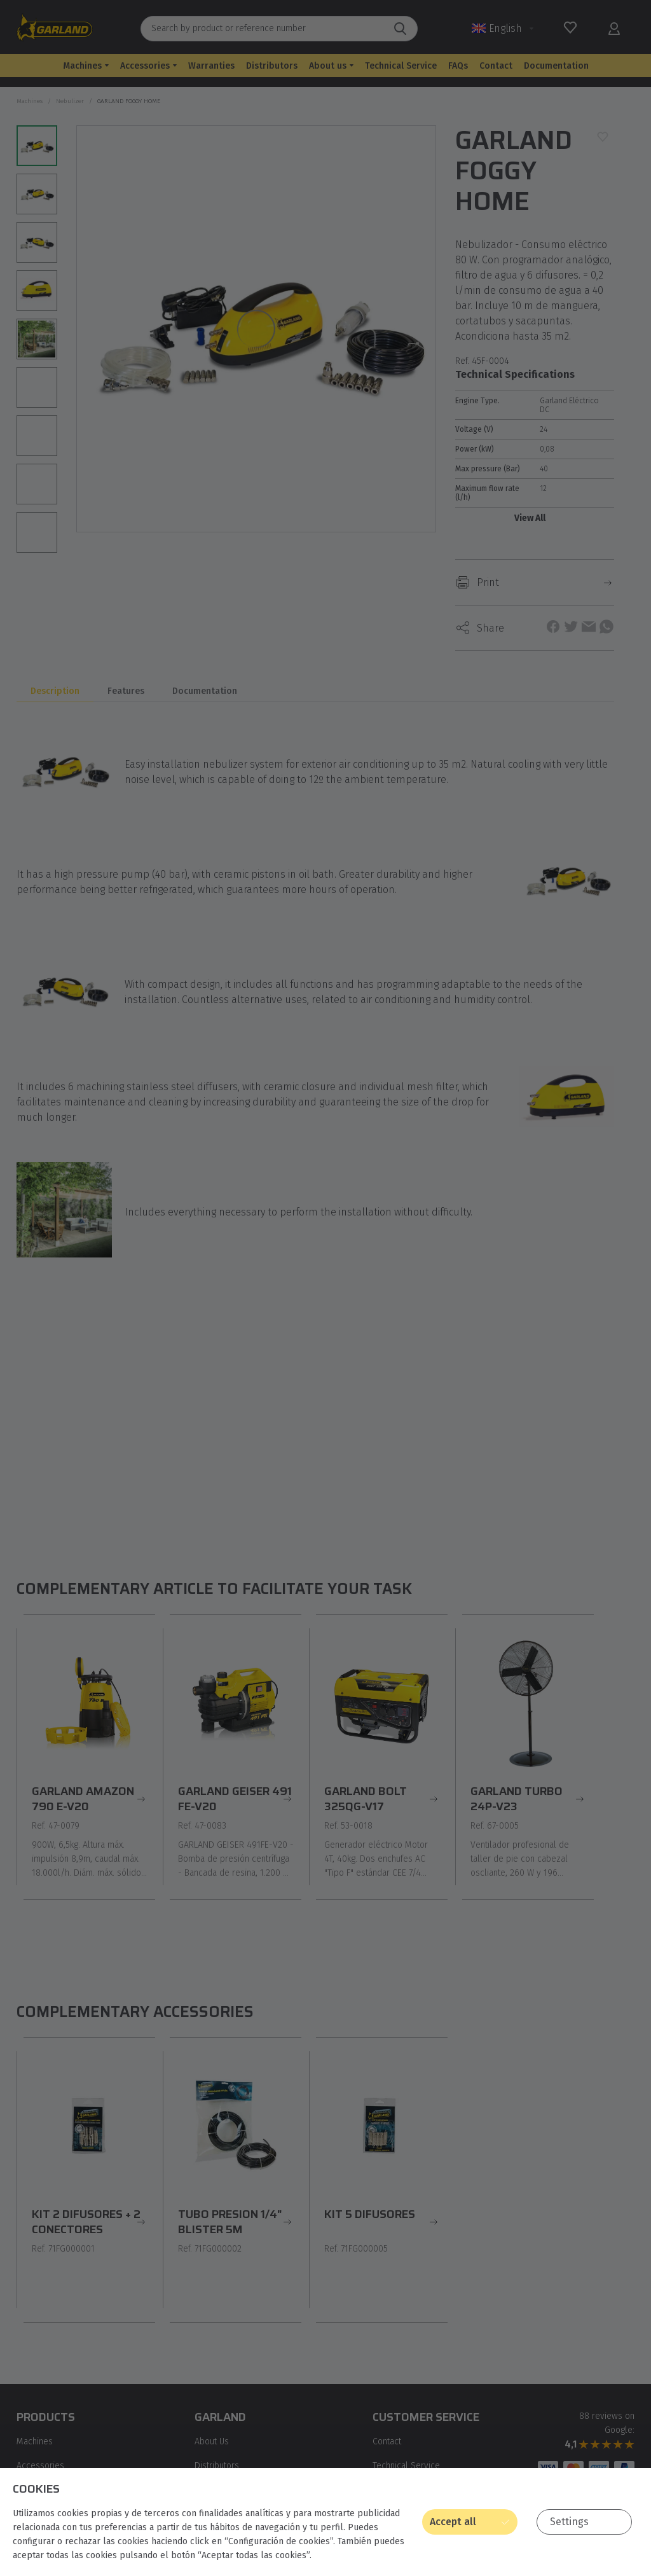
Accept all (453, 2522)
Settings (569, 2522)
